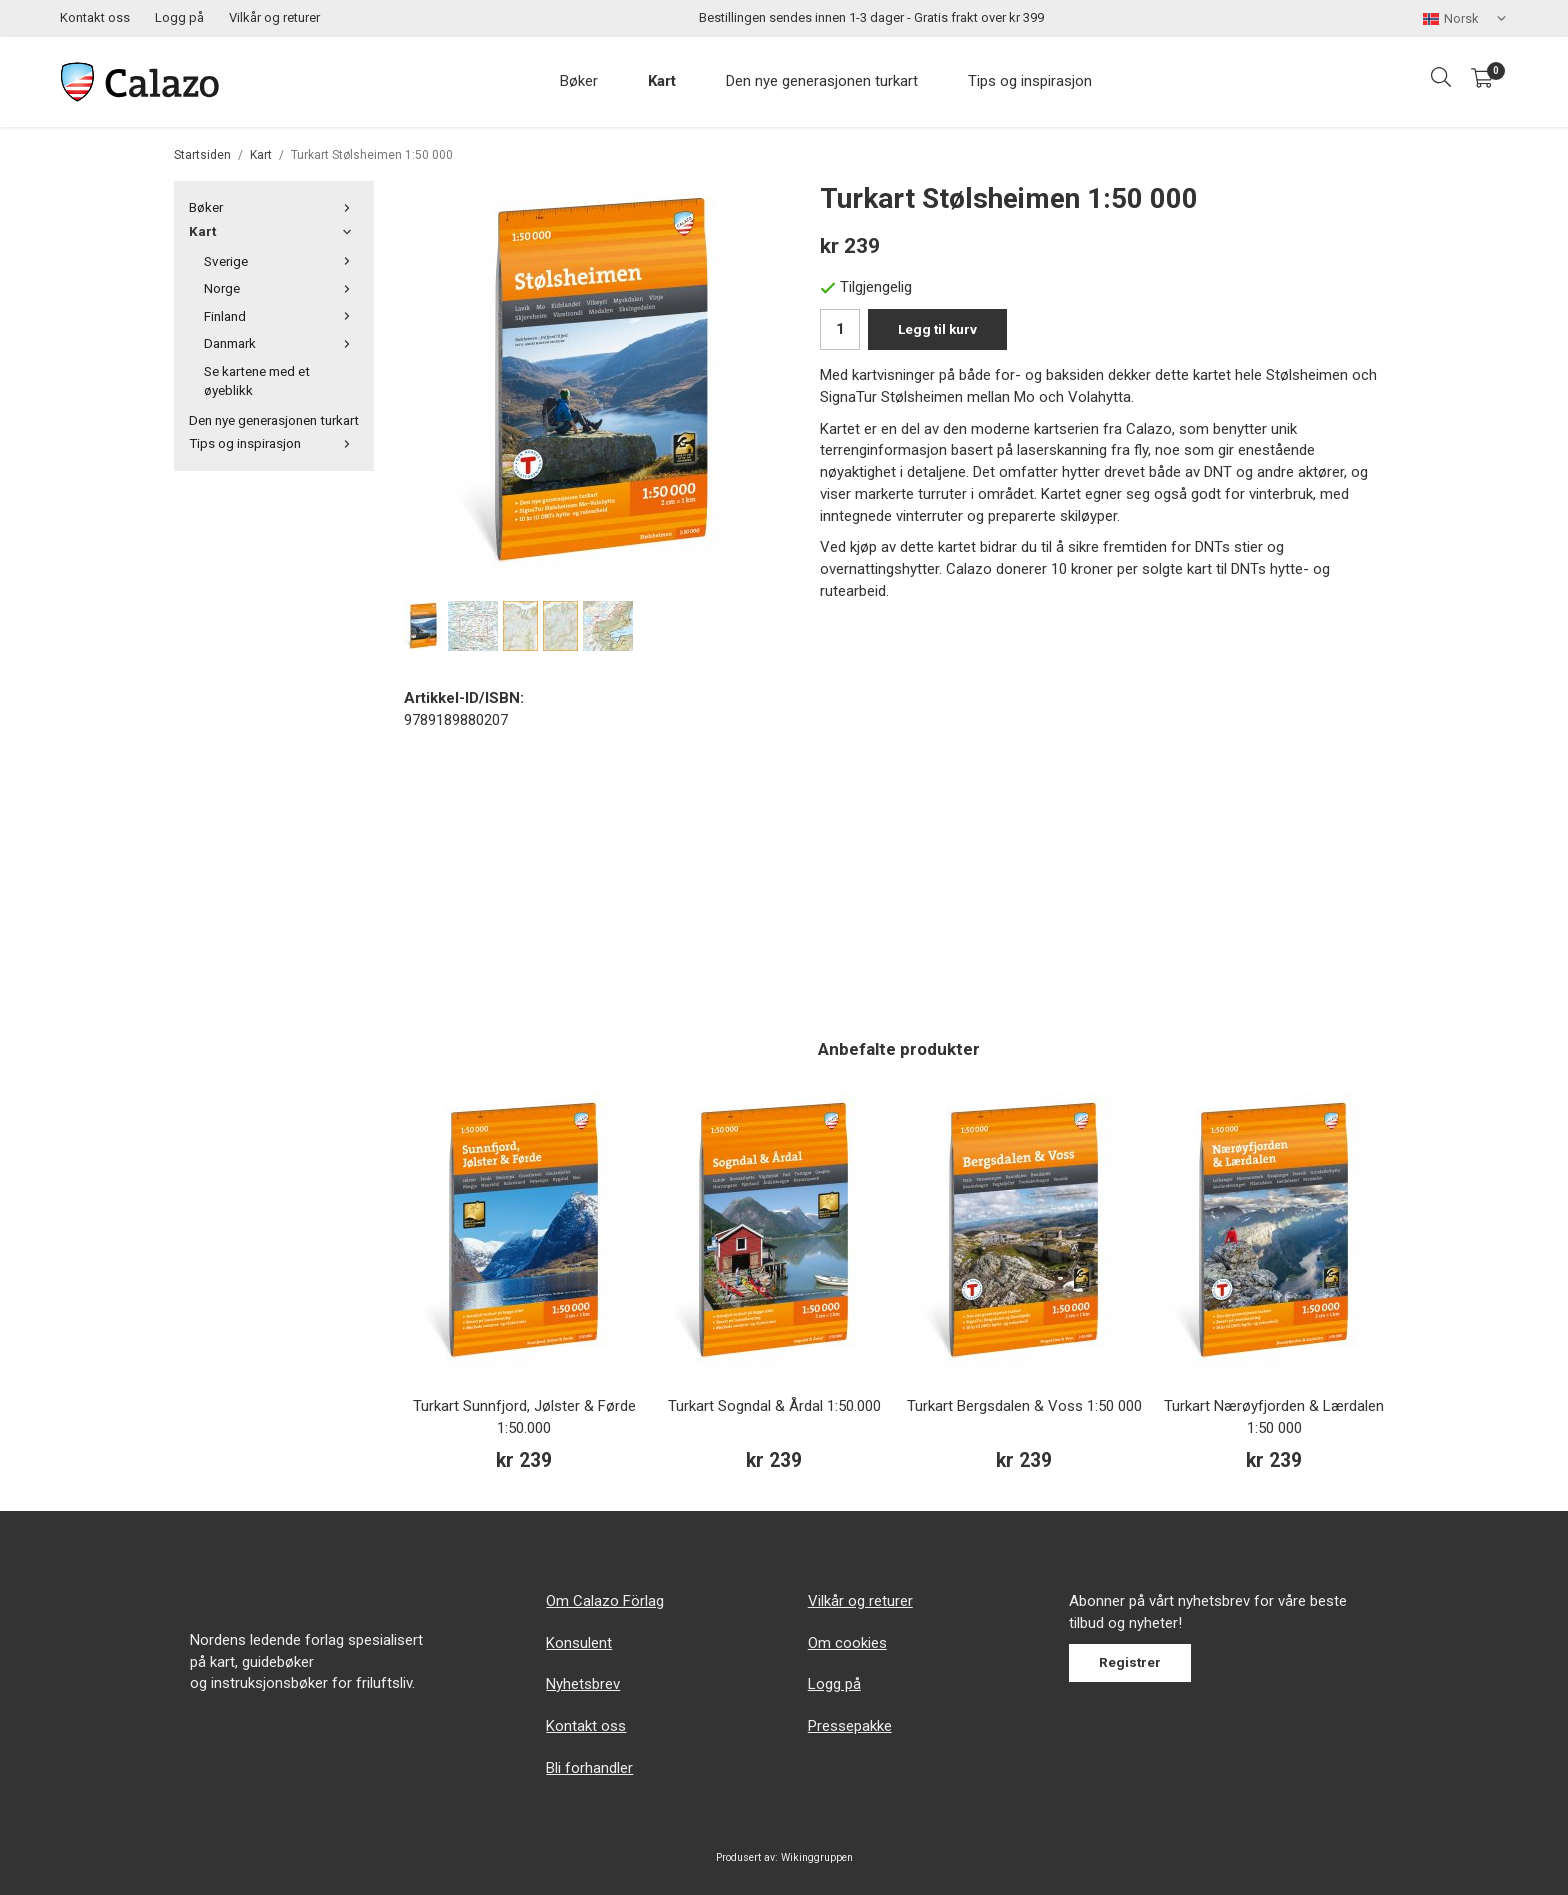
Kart (662, 81)
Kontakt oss (95, 17)
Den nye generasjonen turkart (822, 81)
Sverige (281, 261)
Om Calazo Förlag (605, 1601)
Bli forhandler (589, 1768)
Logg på (179, 17)
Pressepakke (850, 1726)
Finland (281, 316)
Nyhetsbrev (583, 1684)
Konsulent (579, 1643)
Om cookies (847, 1643)
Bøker (579, 81)
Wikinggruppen (817, 1857)
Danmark (281, 343)
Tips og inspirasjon (1030, 81)
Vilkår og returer (274, 17)
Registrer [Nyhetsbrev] (1130, 1662)
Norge (281, 288)
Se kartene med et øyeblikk (257, 381)
